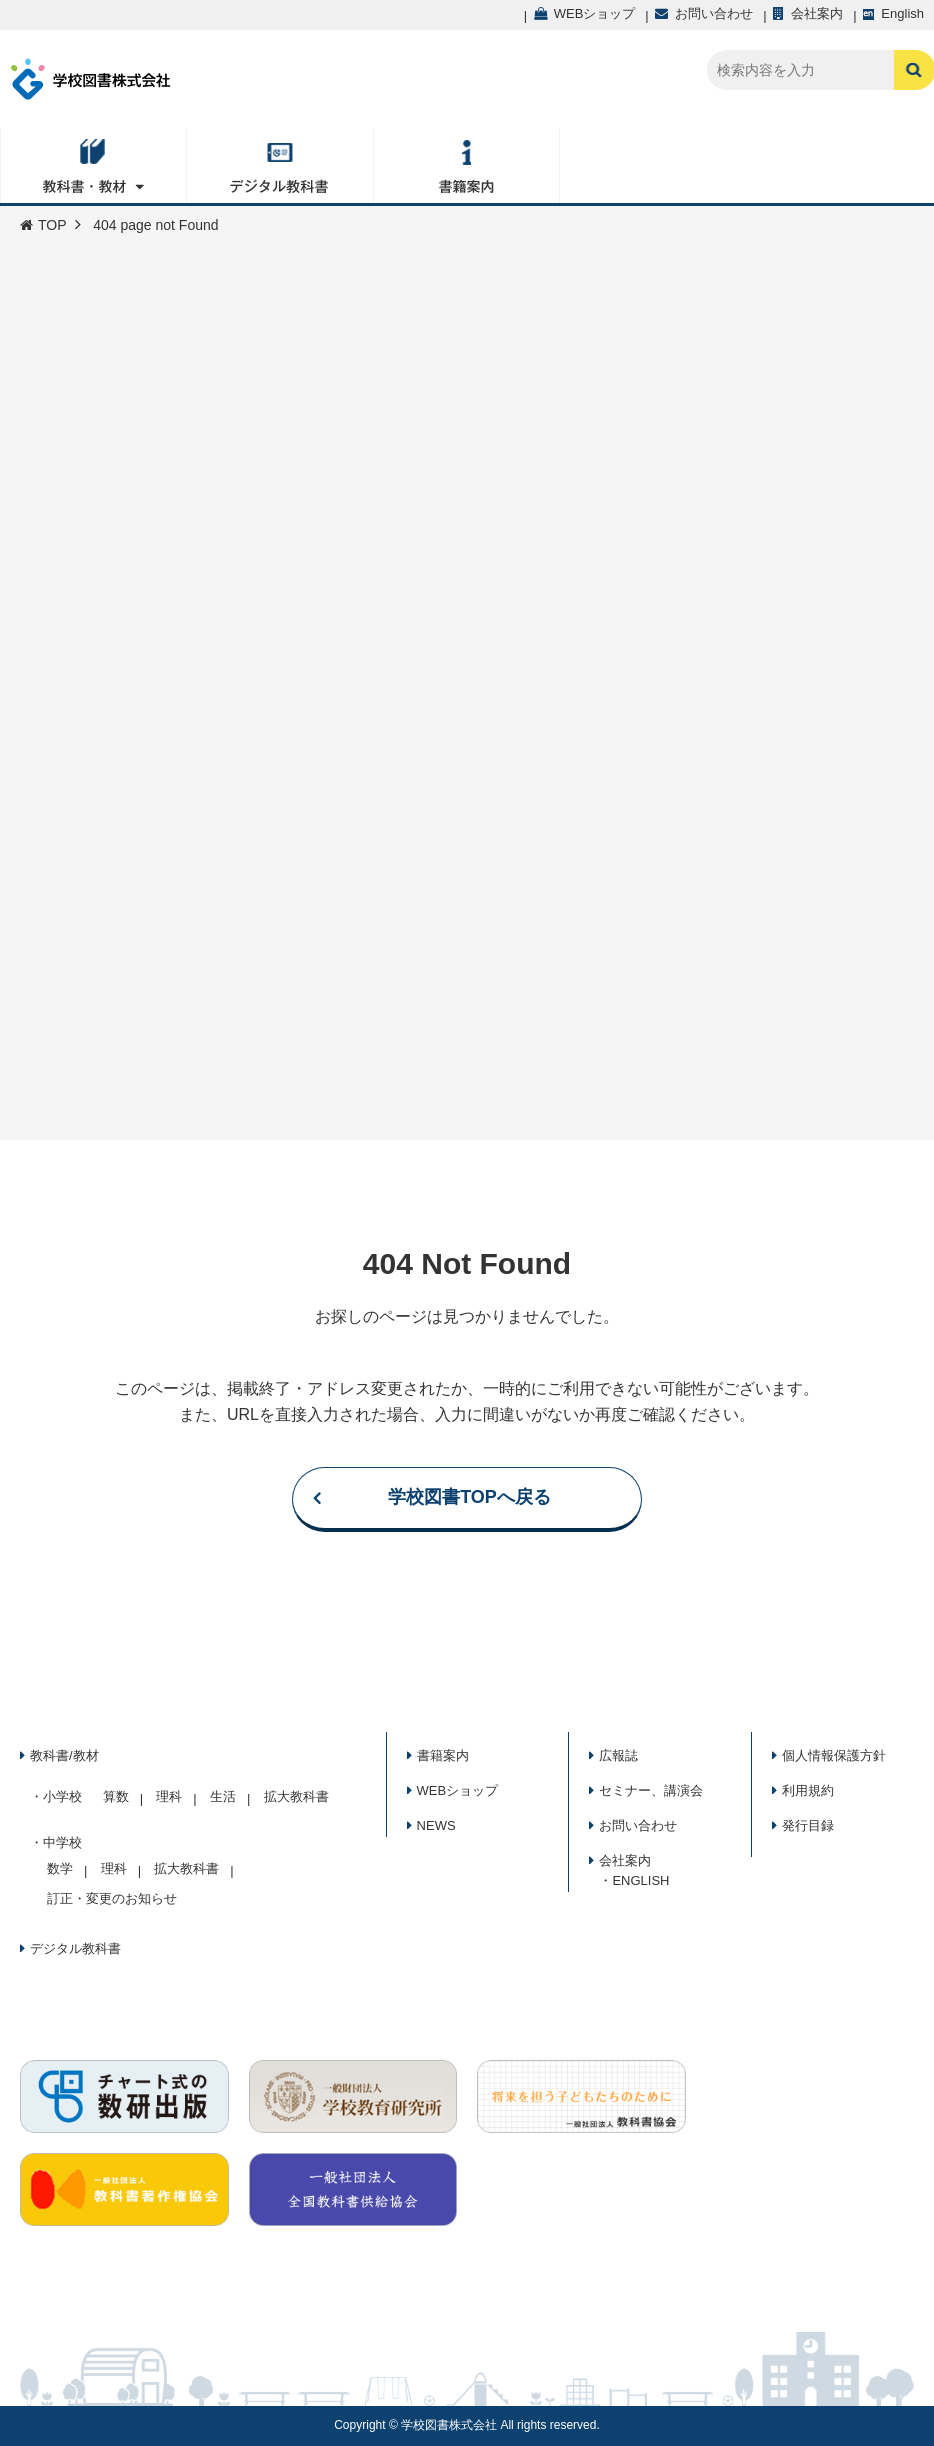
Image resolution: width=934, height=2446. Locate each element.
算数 (116, 1796)
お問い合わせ (638, 1825)
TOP (43, 225)
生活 (223, 1796)
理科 (169, 1796)
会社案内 (625, 1860)
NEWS (436, 1825)
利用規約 (808, 1790)
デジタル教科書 (75, 1948)
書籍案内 (443, 1755)
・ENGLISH (634, 1880)
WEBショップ (458, 1790)
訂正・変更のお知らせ (112, 1898)
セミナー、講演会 (651, 1790)
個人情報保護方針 (834, 1755)
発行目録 (808, 1825)
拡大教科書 (296, 1796)
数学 (60, 1868)
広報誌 (618, 1755)
